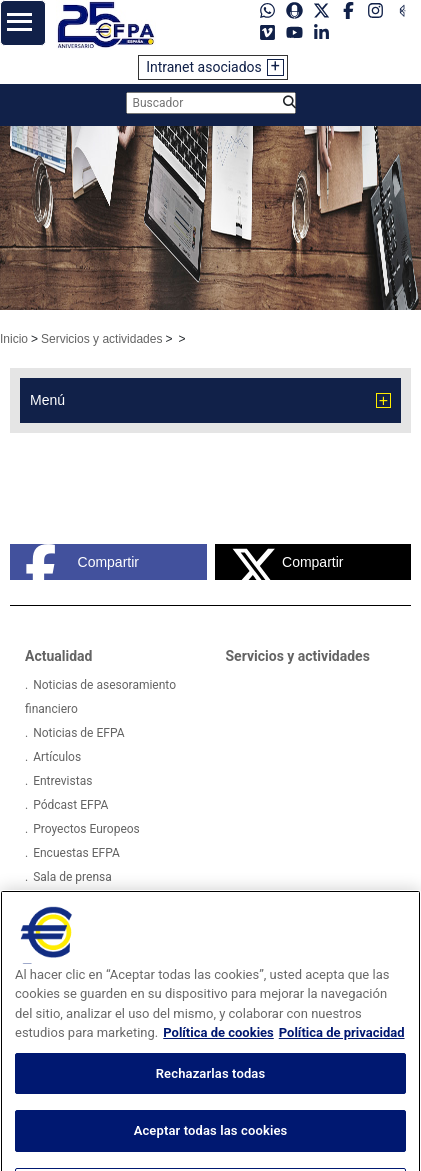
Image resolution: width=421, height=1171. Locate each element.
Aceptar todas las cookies (211, 1148)
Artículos (57, 757)
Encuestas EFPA (76, 853)
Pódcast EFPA (70, 805)
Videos (51, 901)
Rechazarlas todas (211, 1091)
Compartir (82, 562)
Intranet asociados (204, 67)
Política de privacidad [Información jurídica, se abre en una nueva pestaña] (342, 1050)
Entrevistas (62, 781)
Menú (47, 400)
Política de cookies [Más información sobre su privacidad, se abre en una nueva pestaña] (218, 1050)
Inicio (14, 339)
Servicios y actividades (101, 339)
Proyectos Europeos (86, 829)
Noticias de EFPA (78, 733)
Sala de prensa (72, 877)
